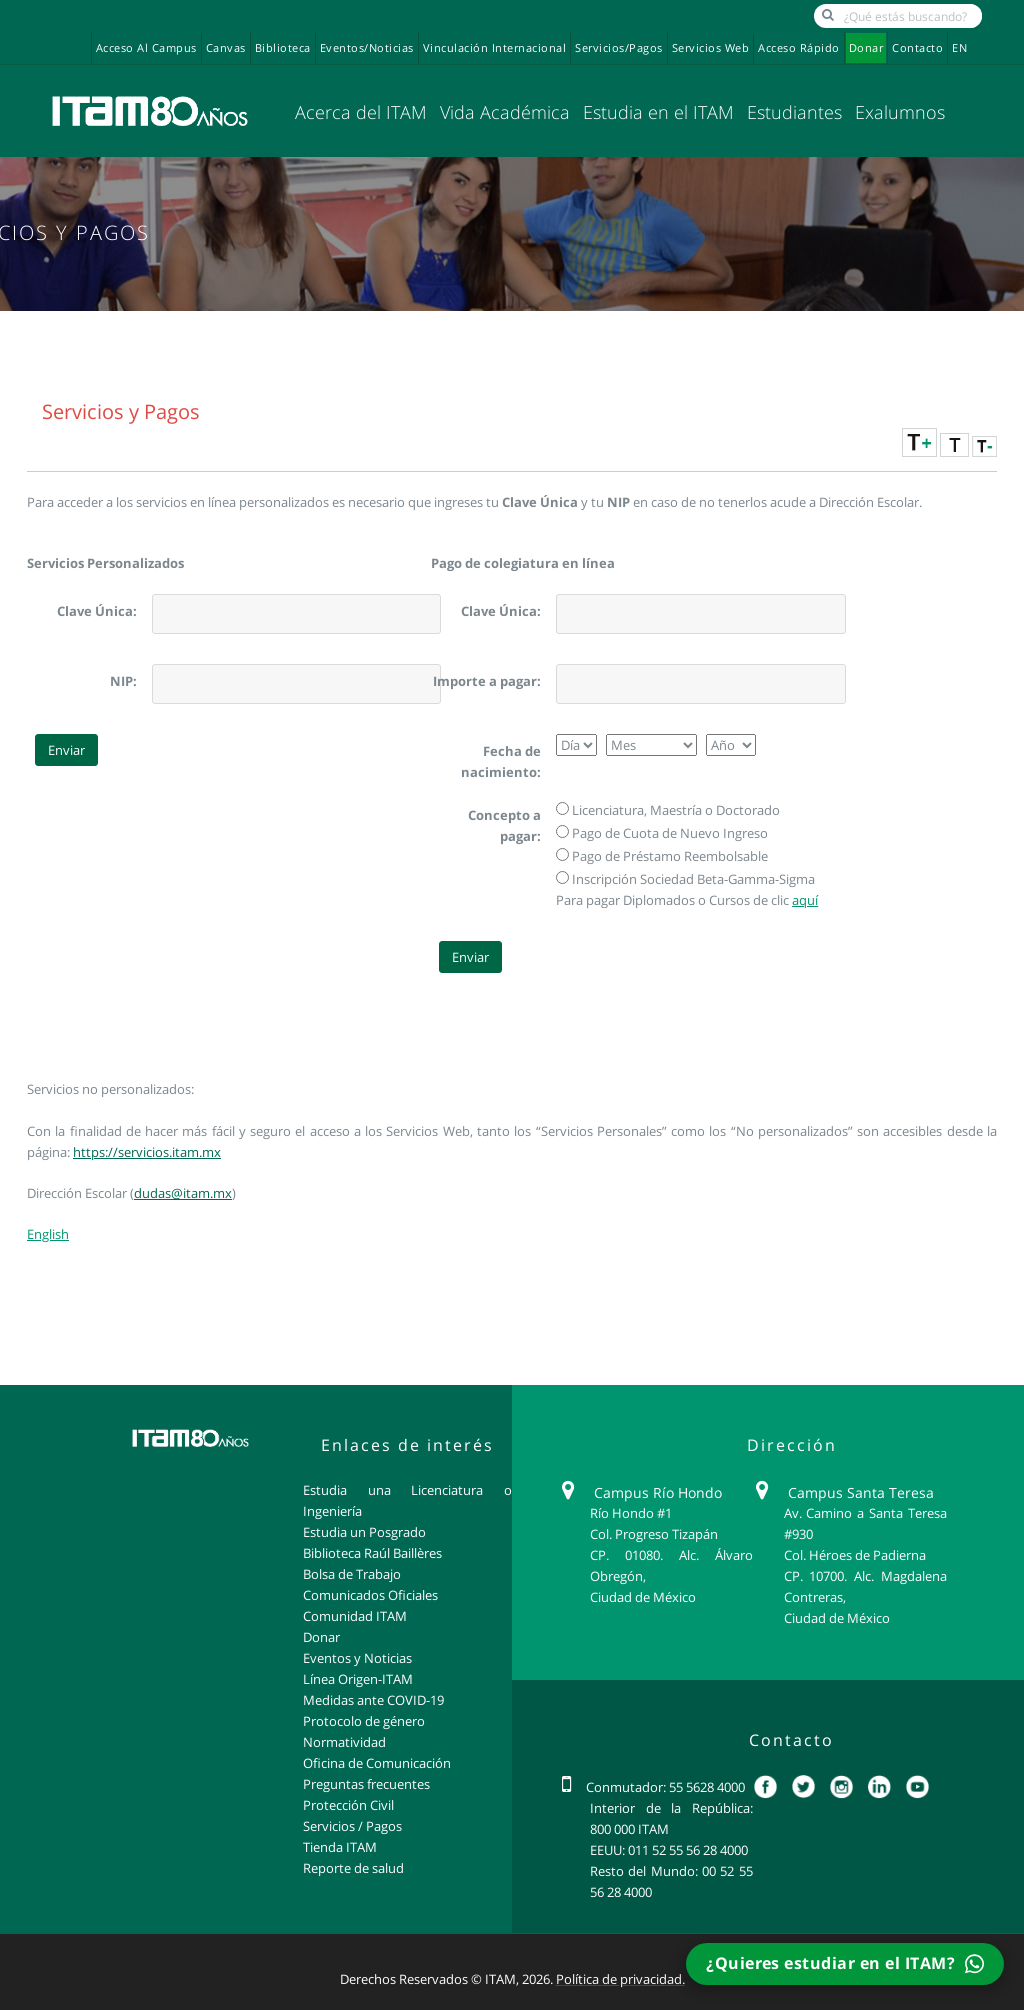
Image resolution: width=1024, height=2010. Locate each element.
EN (959, 48)
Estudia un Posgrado (364, 1532)
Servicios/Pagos (619, 48)
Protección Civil (348, 1805)
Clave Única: (97, 611)
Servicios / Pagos (352, 1826)
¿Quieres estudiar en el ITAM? (844, 1963)
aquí (805, 900)
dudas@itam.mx (183, 1193)
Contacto (917, 48)
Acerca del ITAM (361, 112)
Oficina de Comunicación (377, 1763)
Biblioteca (283, 48)
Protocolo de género (364, 1721)
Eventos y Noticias (357, 1658)
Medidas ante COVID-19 (373, 1700)
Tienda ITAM (340, 1847)
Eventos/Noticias (367, 48)
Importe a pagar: (487, 681)
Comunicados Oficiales (370, 1595)
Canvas (226, 48)
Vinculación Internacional (495, 48)
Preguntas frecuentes (366, 1784)
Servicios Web (711, 48)
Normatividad (344, 1742)
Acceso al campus (146, 48)
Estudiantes (794, 112)
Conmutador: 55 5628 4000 (665, 1787)
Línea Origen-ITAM (358, 1679)
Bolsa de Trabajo (352, 1574)
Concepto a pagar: (504, 825)
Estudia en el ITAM (658, 112)
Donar (866, 48)
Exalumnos (900, 112)
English (48, 1234)
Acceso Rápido (799, 48)
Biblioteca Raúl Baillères (372, 1553)
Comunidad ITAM (355, 1616)
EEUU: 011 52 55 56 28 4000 (669, 1850)
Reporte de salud (353, 1868)
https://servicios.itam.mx (147, 1152)
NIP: (123, 681)
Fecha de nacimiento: (501, 761)
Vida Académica (505, 112)
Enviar (66, 750)
